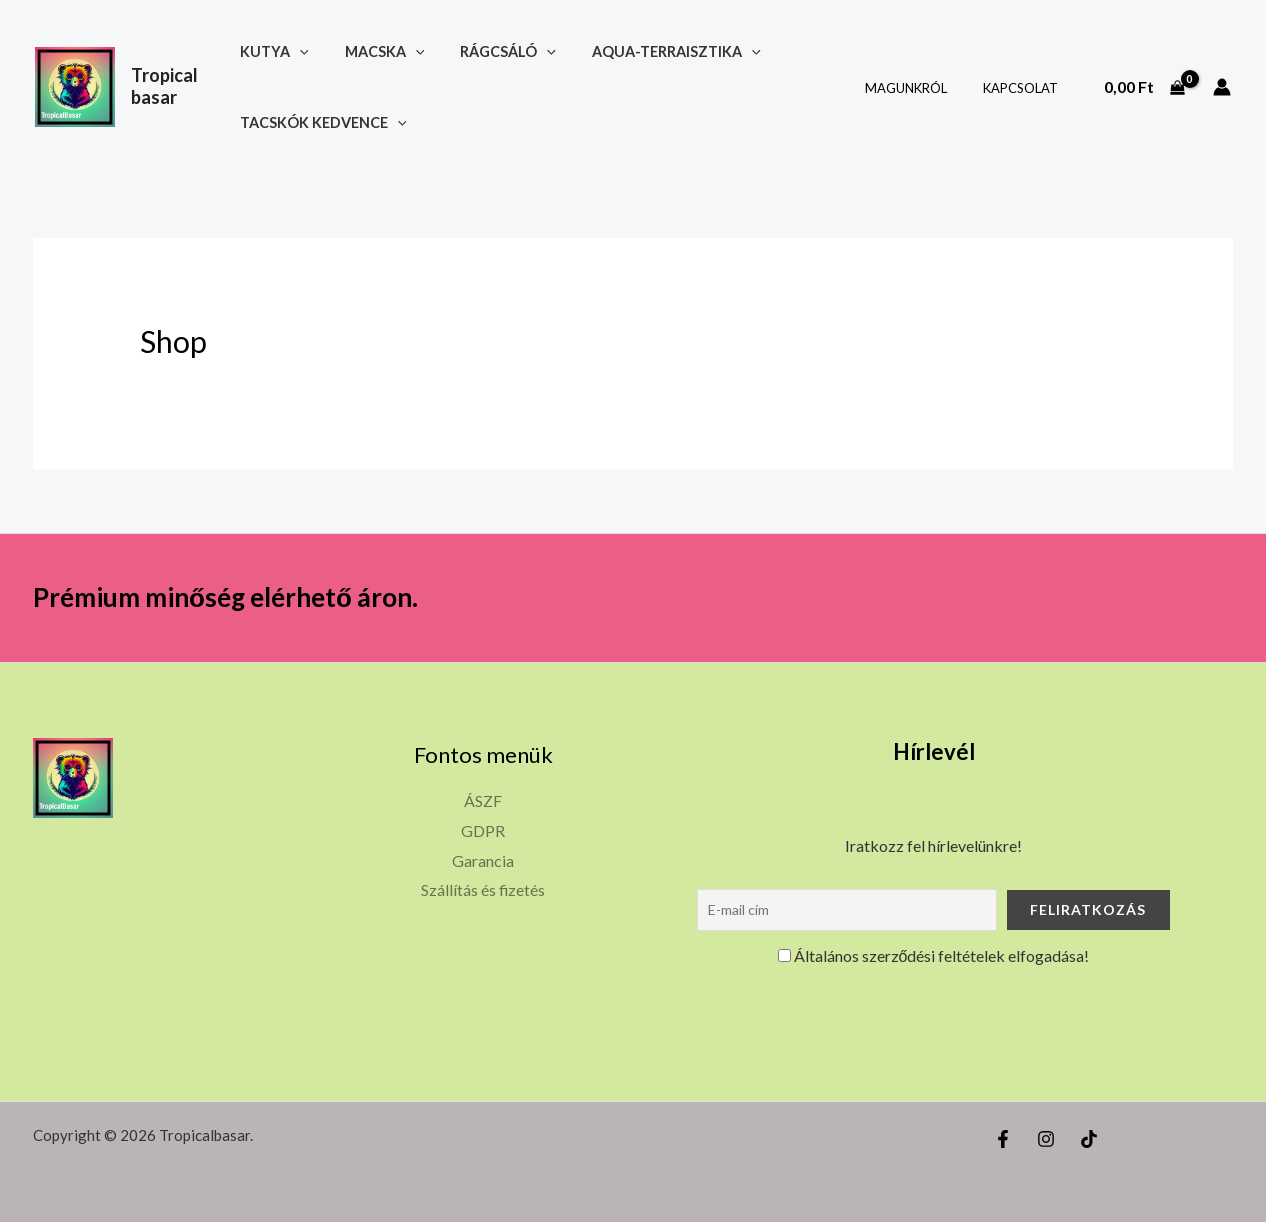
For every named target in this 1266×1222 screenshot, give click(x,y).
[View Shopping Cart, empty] (1144, 87)
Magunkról (920, 88)
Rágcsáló (501, 51)
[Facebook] (1003, 1139)
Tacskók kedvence (330, 122)
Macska (384, 51)
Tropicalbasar (169, 86)
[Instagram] (1046, 1139)
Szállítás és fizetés (483, 889)
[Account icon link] (1222, 87)
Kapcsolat (1024, 88)
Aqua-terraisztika (661, 51)
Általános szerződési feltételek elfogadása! (934, 955)
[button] (306, 51)
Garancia (483, 860)
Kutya (281, 51)
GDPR (483, 830)
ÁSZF (483, 800)
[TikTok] (1089, 1139)
